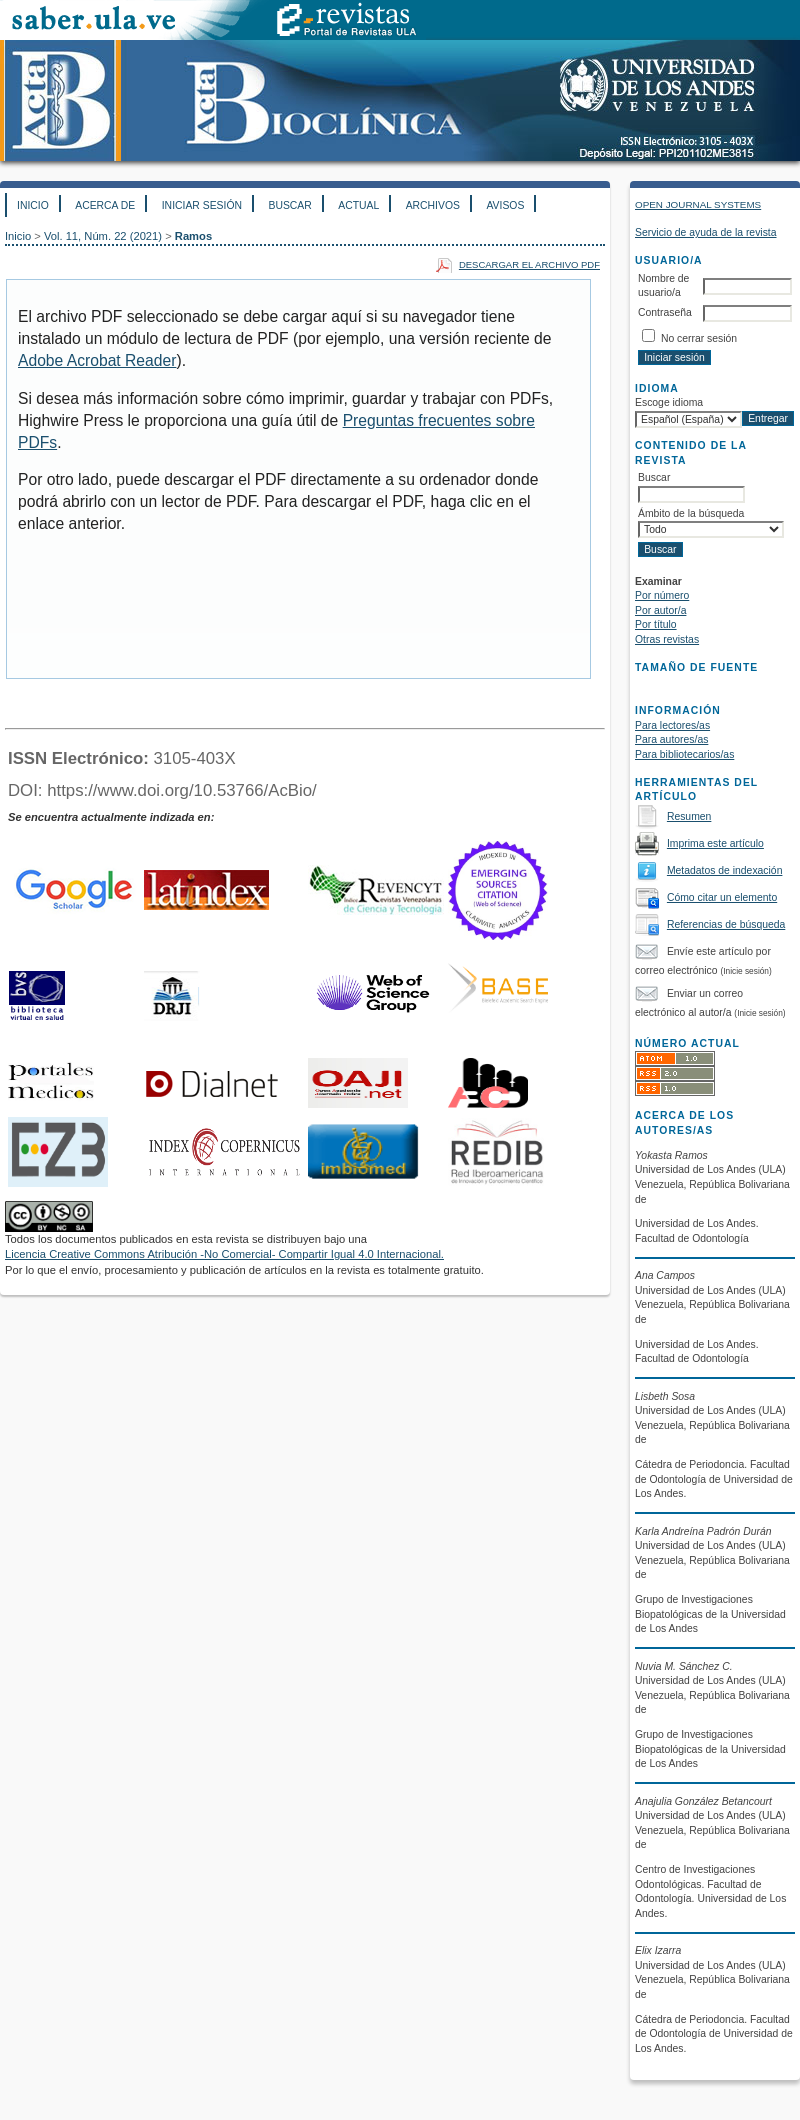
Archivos (433, 205)
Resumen (689, 816)
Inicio (33, 205)
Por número (662, 595)
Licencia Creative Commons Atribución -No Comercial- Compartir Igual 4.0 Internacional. (224, 1254)
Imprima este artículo (715, 843)
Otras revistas (667, 639)
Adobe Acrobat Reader (97, 360)
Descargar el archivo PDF (529, 264)
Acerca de (105, 205)
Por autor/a (660, 610)
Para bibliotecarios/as (684, 754)
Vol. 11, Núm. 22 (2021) (103, 236)
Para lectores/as (672, 725)
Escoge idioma (669, 402)
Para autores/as (671, 739)
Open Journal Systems (698, 204)
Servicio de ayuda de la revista (706, 232)
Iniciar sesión (202, 205)
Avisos (505, 205)
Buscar (289, 205)
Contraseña (665, 312)
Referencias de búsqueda (726, 924)
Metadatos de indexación (725, 870)
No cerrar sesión (699, 338)
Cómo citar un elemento (722, 897)
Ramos (193, 236)
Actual (358, 205)
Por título (656, 624)
